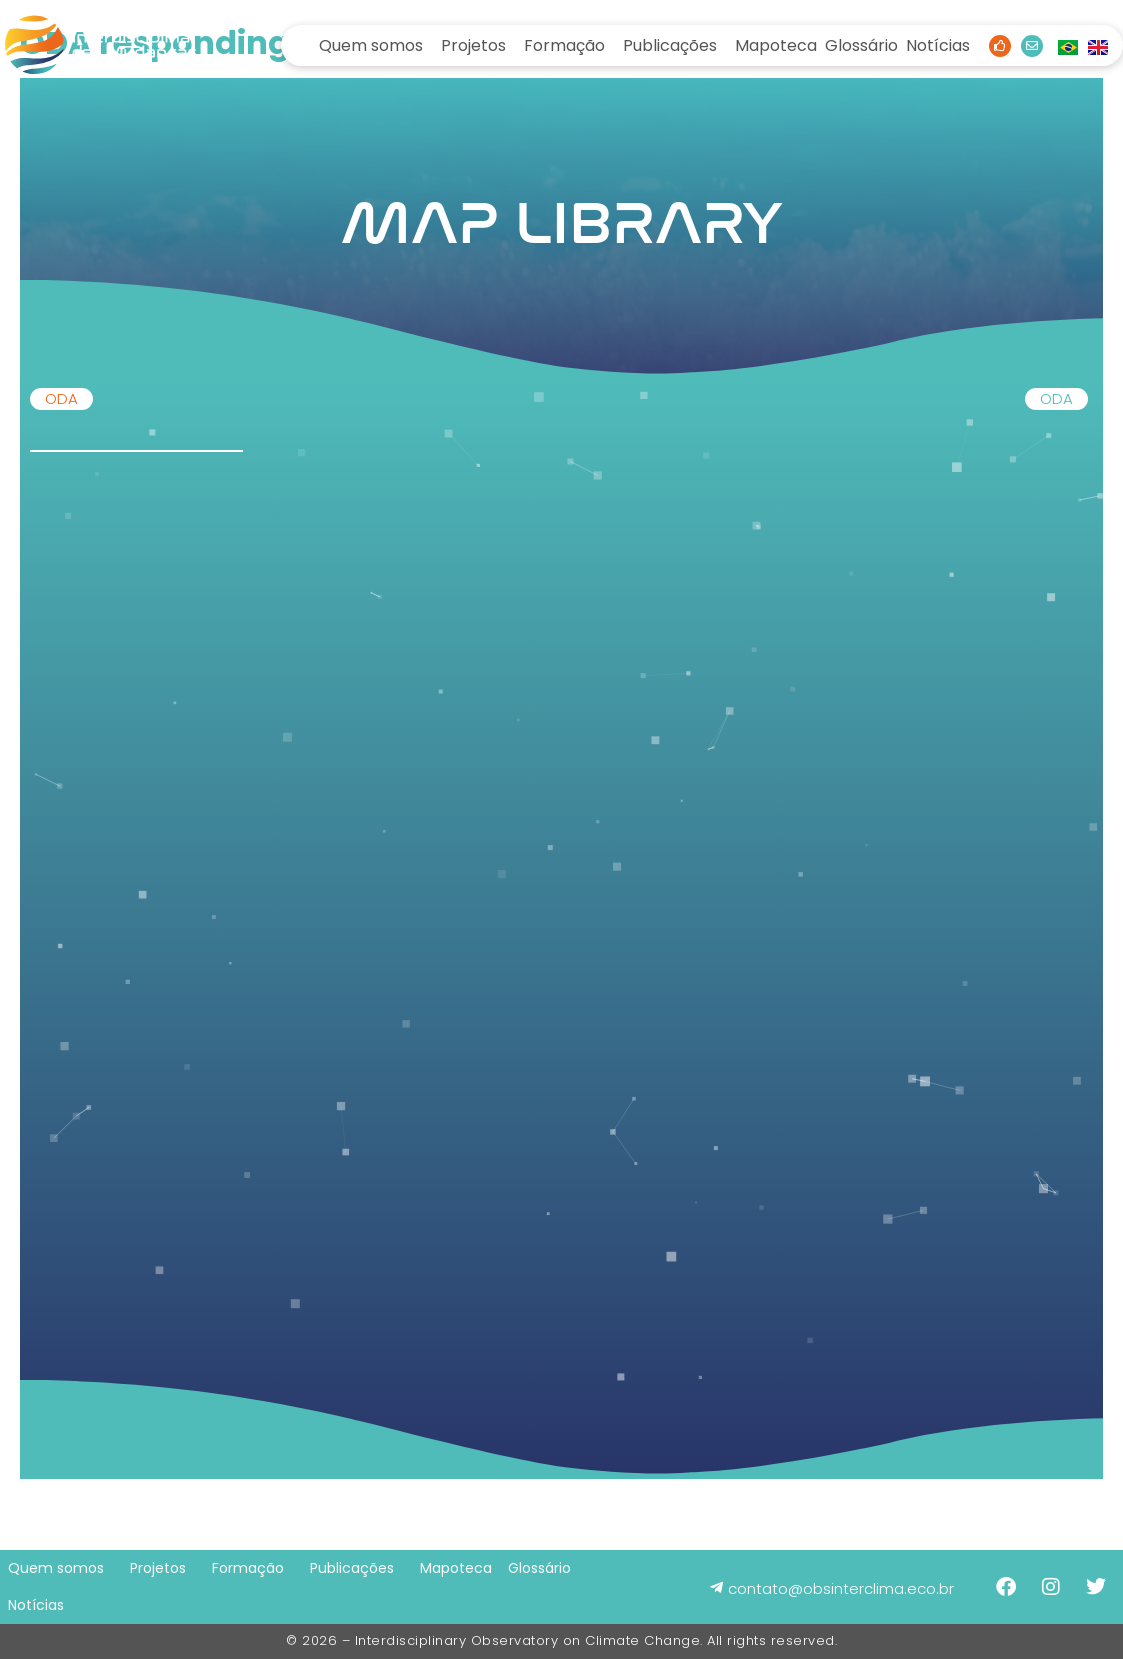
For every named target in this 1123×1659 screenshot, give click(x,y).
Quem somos (371, 45)
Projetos (473, 45)
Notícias (938, 45)
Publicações (670, 45)
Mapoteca (776, 45)
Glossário (861, 45)
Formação (564, 45)
